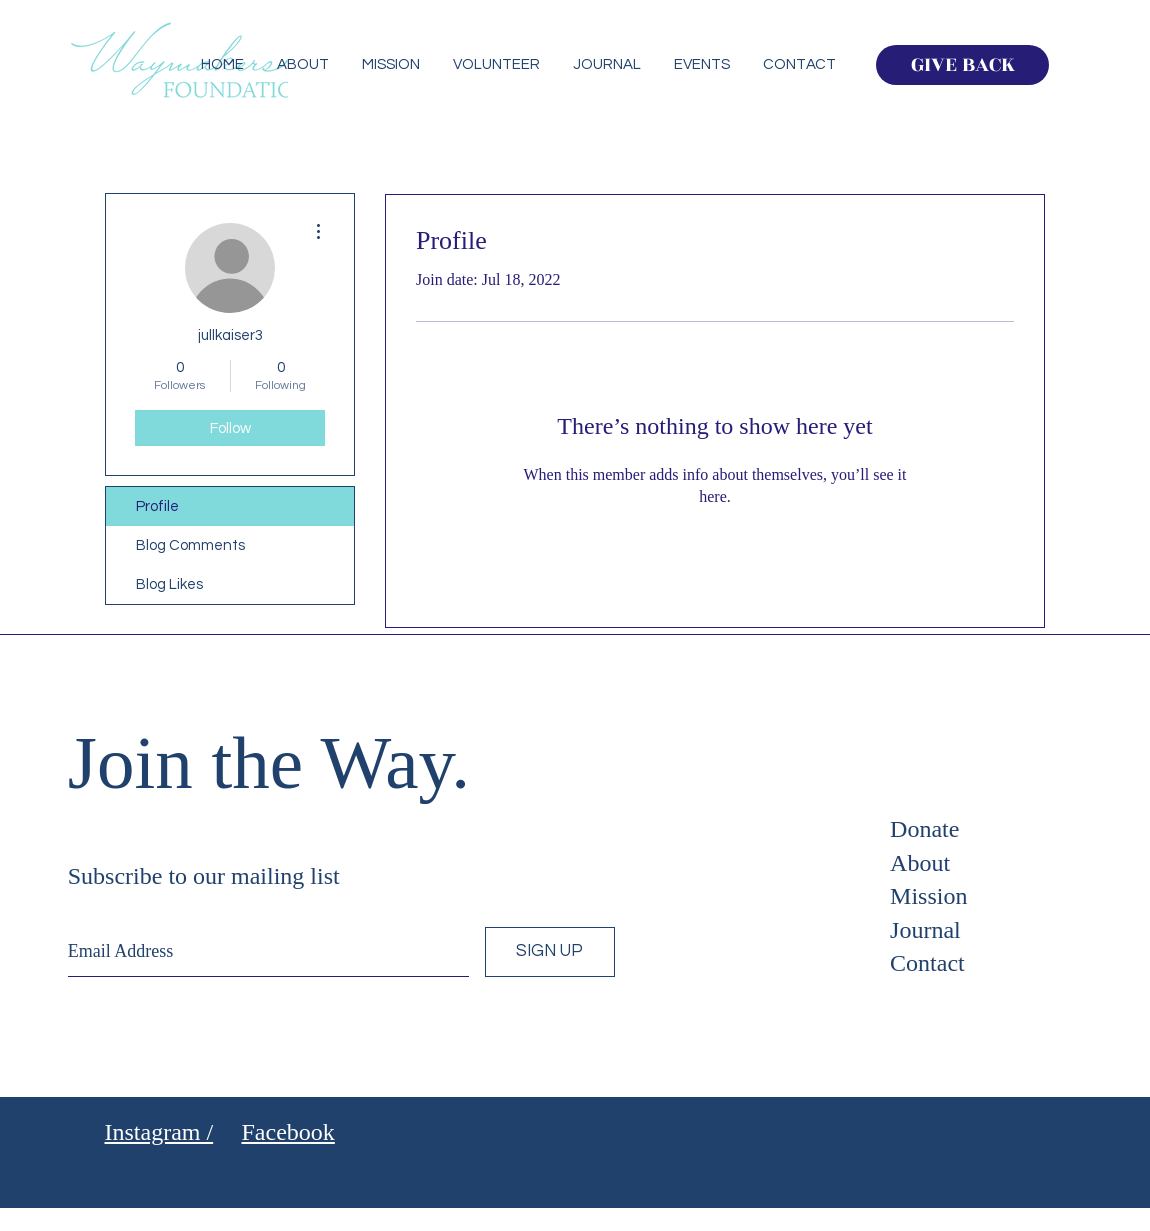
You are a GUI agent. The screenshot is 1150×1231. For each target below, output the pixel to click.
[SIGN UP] (550, 952)
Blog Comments (190, 545)
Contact (927, 963)
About (920, 863)
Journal (925, 930)
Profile (157, 506)
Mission (928, 896)
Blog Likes (169, 584)
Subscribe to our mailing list (204, 876)
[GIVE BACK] (962, 65)
